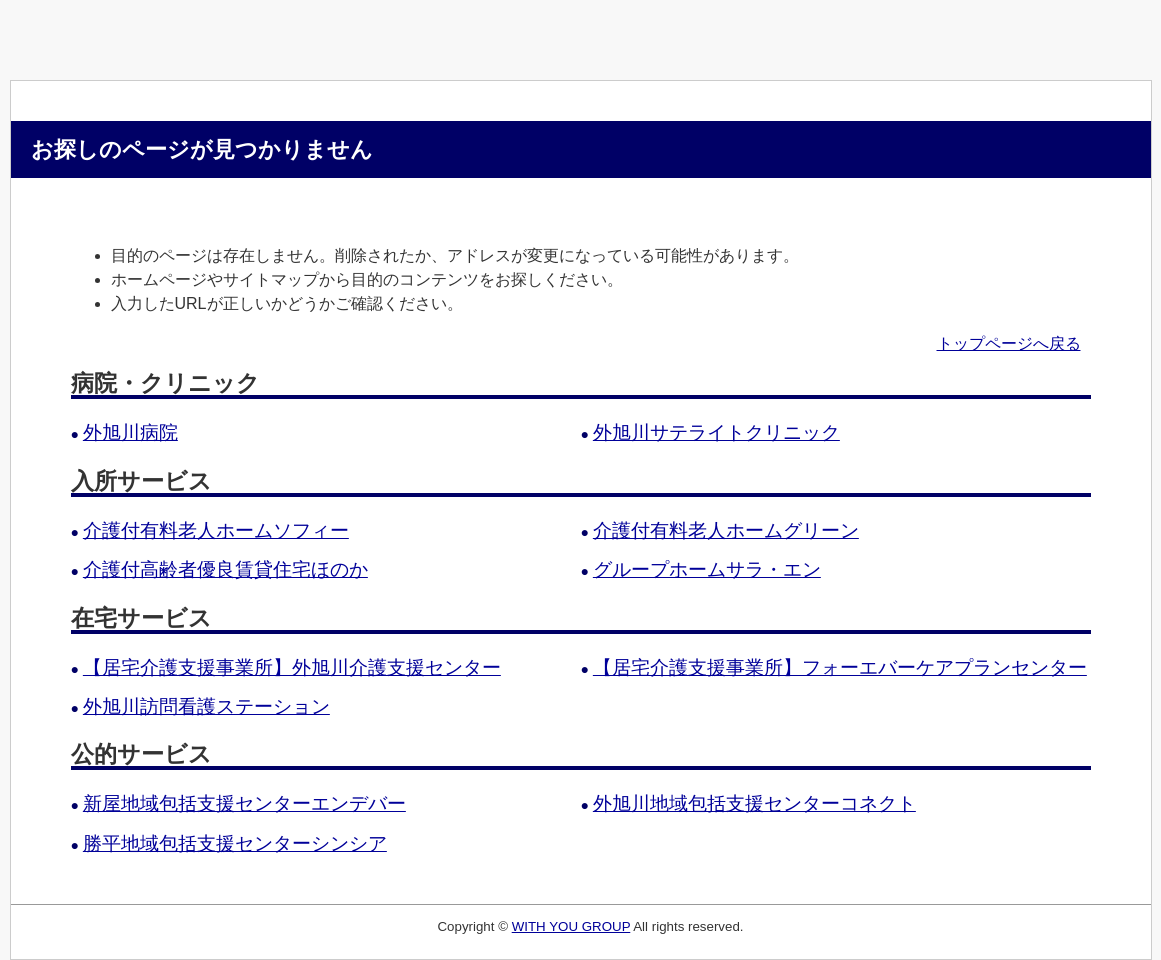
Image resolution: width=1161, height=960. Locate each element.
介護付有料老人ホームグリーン (726, 530)
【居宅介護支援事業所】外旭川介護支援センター (292, 667)
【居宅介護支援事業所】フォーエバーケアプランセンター (840, 667)
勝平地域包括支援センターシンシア (235, 843)
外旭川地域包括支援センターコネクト (754, 803)
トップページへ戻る (1009, 343)
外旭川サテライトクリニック (716, 432)
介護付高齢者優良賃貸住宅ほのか (225, 569)
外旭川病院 (130, 432)
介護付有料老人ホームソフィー (216, 530)
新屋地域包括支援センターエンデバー (244, 803)
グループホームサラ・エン (707, 569)
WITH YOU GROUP (571, 926)
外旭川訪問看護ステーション (206, 706)
